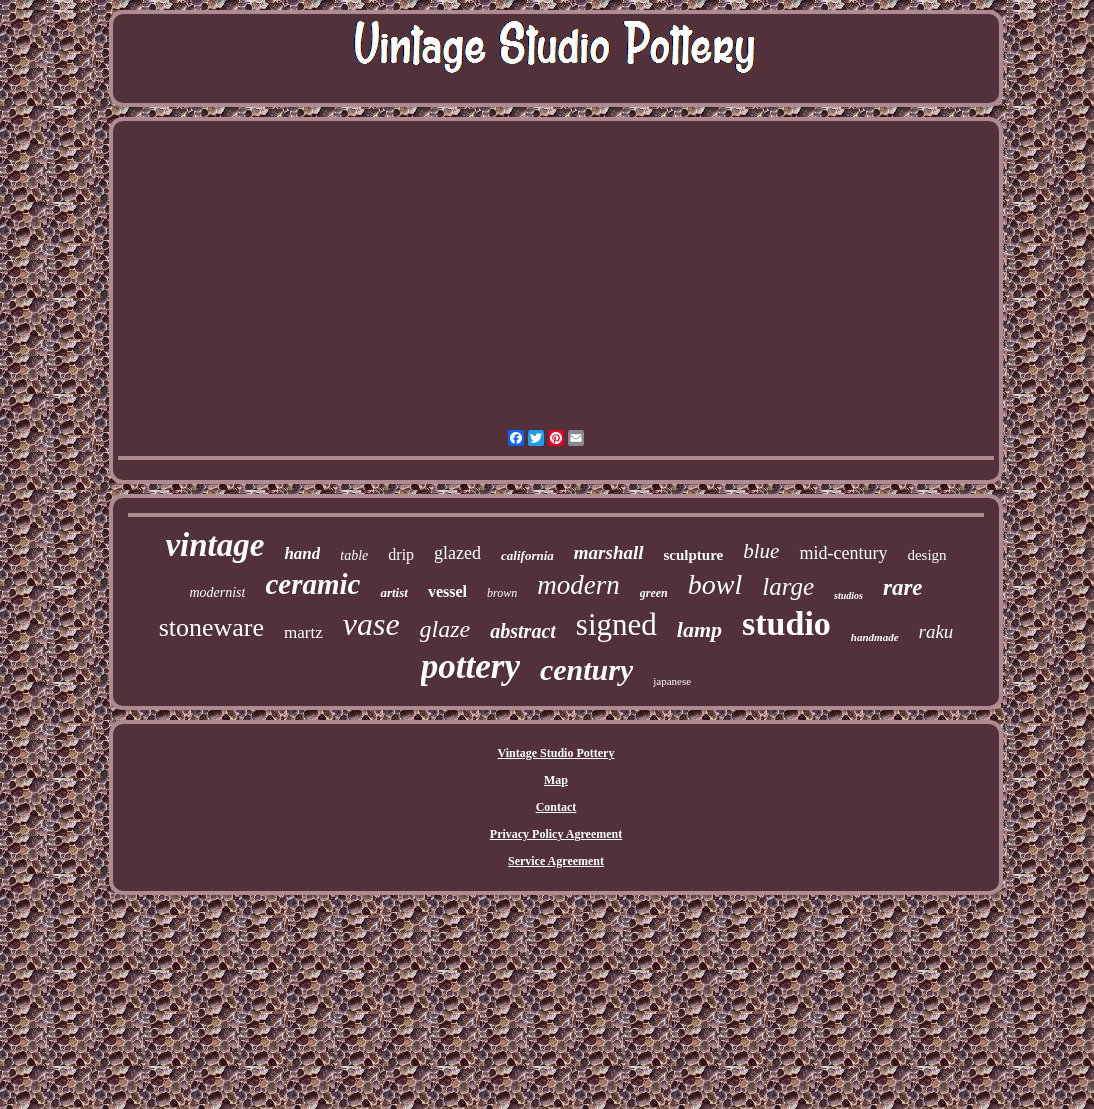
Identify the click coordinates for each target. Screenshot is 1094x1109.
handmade (875, 637)
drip (401, 554)
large (788, 586)
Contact (556, 807)
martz (303, 632)
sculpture (694, 555)
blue (761, 551)
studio (786, 623)
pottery (470, 666)
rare (903, 587)
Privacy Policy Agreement (556, 834)
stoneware (211, 627)
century (586, 669)
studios (848, 595)
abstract (523, 631)
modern (578, 585)
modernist (217, 592)
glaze (445, 629)
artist (393, 592)
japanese (672, 681)
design (926, 555)
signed (616, 624)
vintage (214, 545)
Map (556, 780)
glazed (457, 553)
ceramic (312, 584)
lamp (699, 629)
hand (302, 553)
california (527, 555)
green (654, 593)
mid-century (843, 553)
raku (936, 631)
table (354, 555)
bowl (715, 584)
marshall (609, 552)
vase (371, 624)
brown (502, 593)
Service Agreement (556, 861)
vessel (447, 591)
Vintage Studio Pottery (556, 753)
